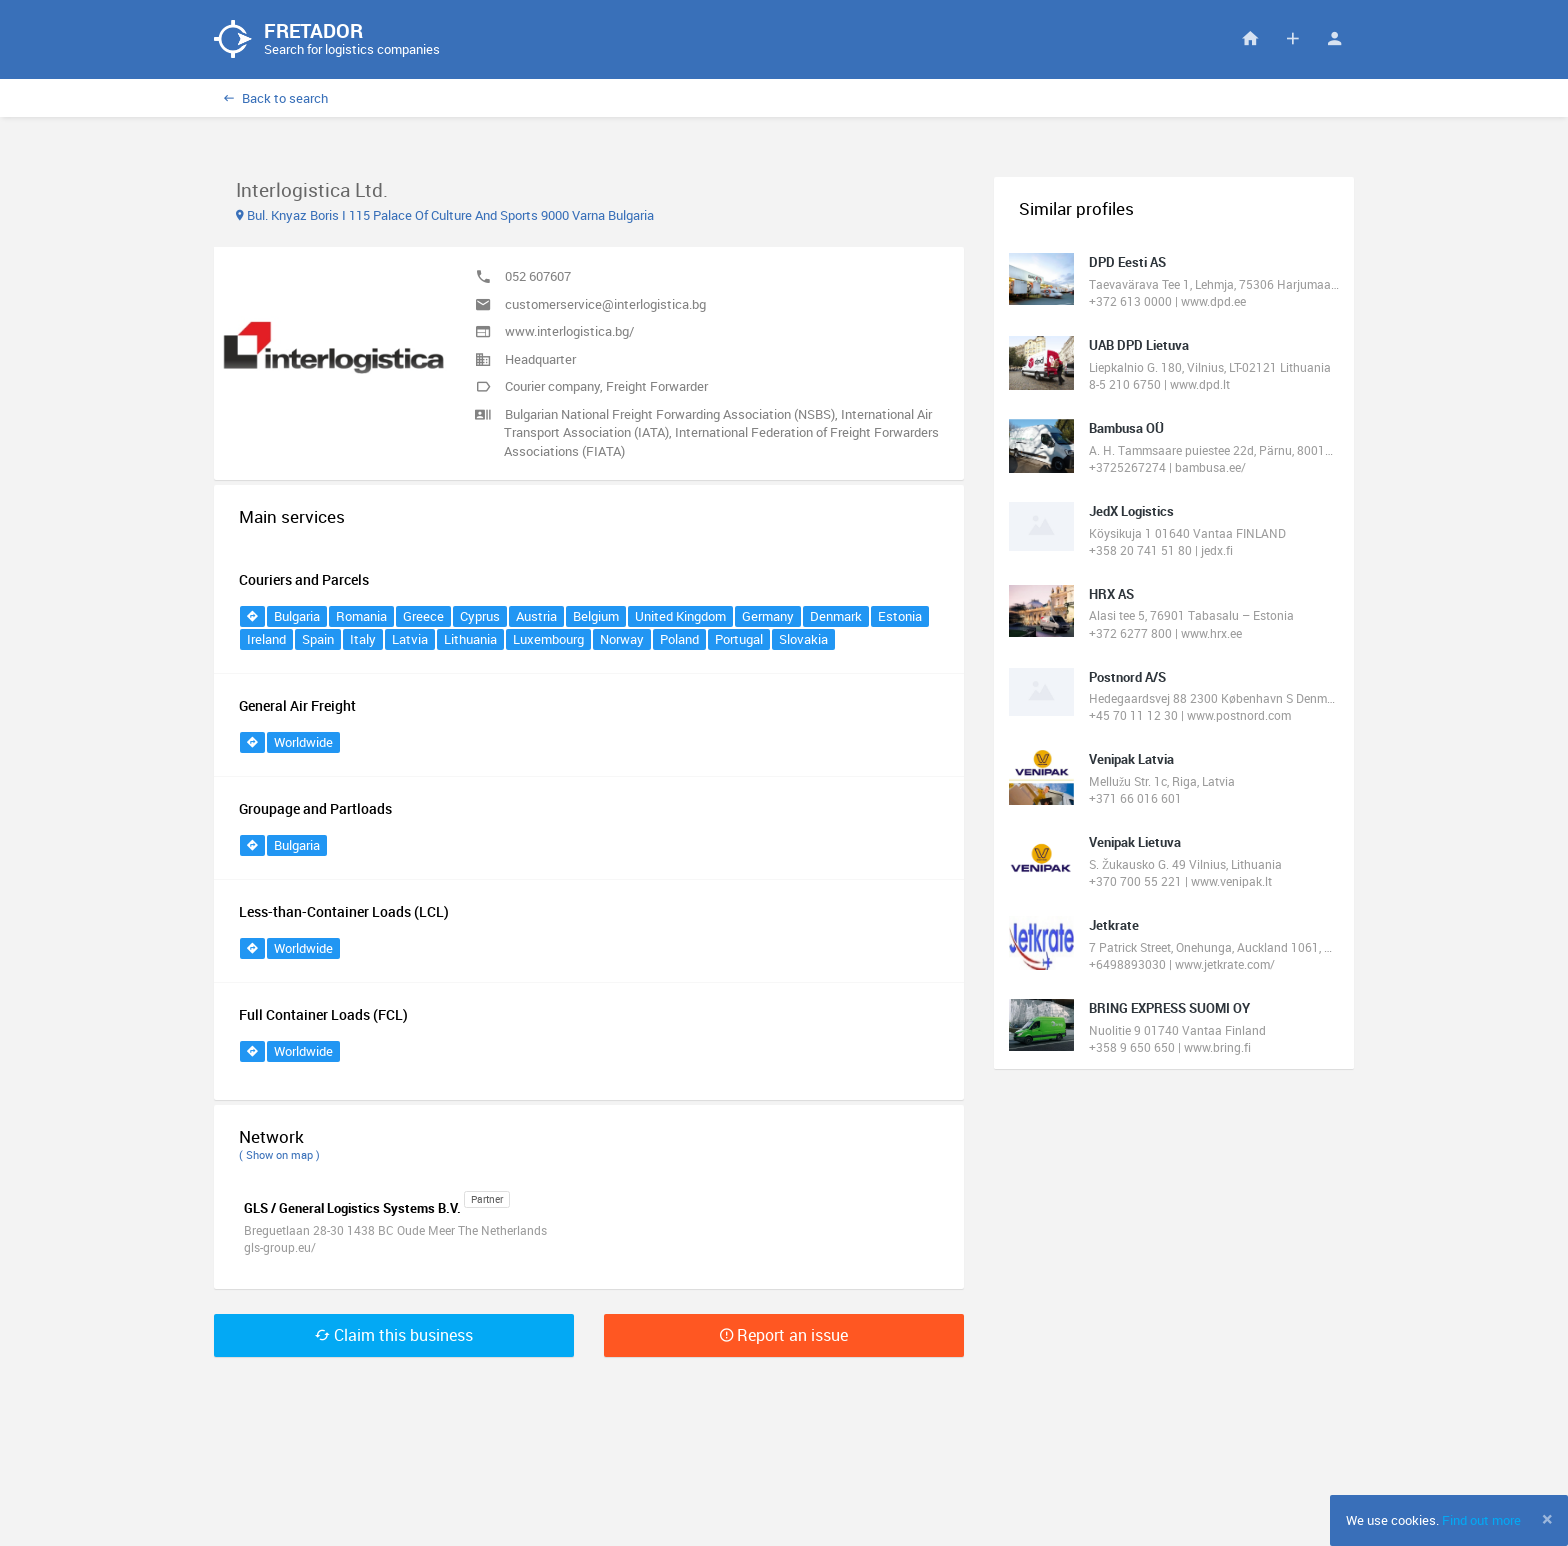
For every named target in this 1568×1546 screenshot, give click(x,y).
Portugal (739, 640)
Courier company (552, 387)
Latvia (410, 640)
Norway (622, 640)
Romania (361, 617)
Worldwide (303, 743)
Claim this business (394, 1336)
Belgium (596, 617)
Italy (363, 640)
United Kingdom (680, 617)
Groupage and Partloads (315, 809)
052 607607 (538, 277)
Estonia (900, 617)
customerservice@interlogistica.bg (605, 305)
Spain (318, 640)
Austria (536, 617)
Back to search (276, 99)
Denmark (836, 617)
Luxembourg (548, 640)
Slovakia (803, 640)
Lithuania (470, 640)
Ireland (266, 640)
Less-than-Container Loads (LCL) (344, 912)
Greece (423, 617)
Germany (768, 617)
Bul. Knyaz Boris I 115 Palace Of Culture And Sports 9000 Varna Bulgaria (445, 216)
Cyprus (480, 617)
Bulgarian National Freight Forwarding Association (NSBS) (670, 415)
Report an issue (784, 1336)
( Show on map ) (279, 1155)
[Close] (1547, 1519)
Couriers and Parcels (304, 580)
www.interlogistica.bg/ (569, 332)
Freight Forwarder (657, 387)
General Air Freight (297, 706)
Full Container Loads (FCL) (323, 1015)
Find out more (1481, 1520)
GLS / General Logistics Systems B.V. (352, 1209)
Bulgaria (297, 617)
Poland (679, 640)
